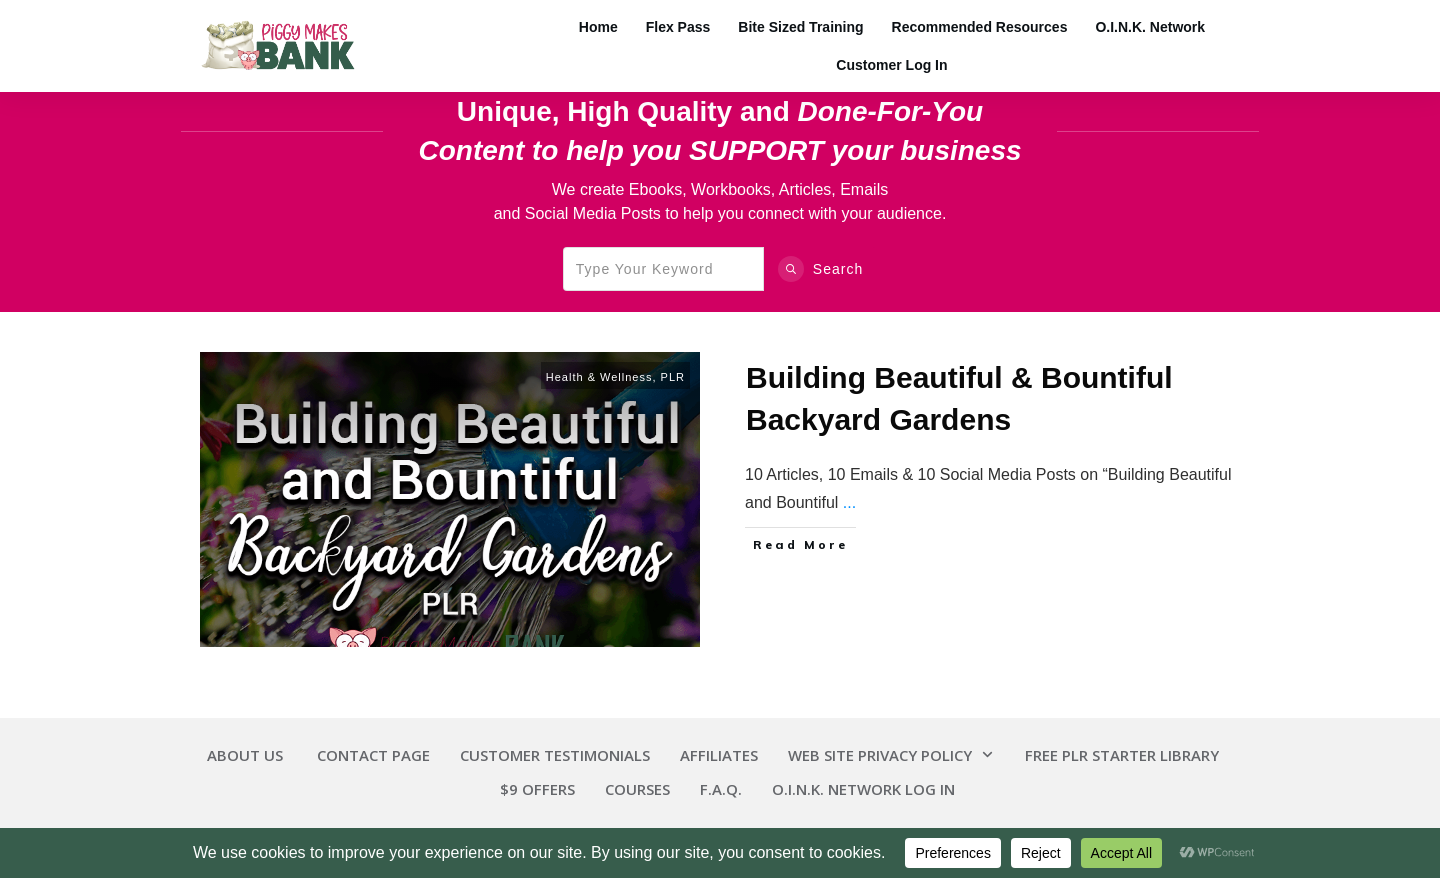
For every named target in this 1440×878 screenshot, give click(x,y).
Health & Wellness (599, 377)
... (849, 502)
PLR (673, 377)
